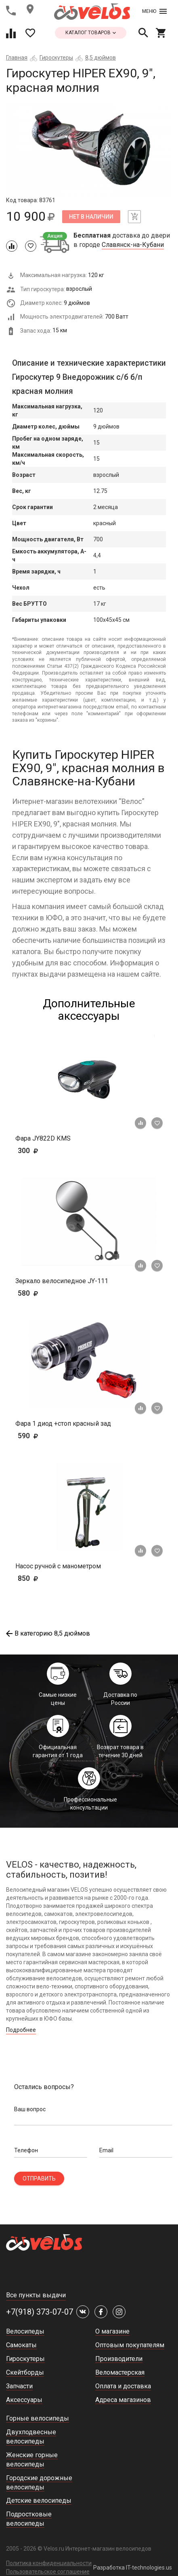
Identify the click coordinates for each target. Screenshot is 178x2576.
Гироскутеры (56, 57)
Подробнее (21, 2030)
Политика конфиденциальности (49, 2563)
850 (51, 1578)
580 (51, 1293)
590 (40, 1435)
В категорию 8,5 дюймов (48, 1633)
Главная (16, 57)
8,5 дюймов (100, 57)
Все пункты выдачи (36, 2295)
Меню (154, 11)
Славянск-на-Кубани (133, 245)
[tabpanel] (89, 149)
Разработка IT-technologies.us (132, 2567)
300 (51, 1150)
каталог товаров (90, 32)
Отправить (39, 2178)
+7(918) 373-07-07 (39, 2312)
